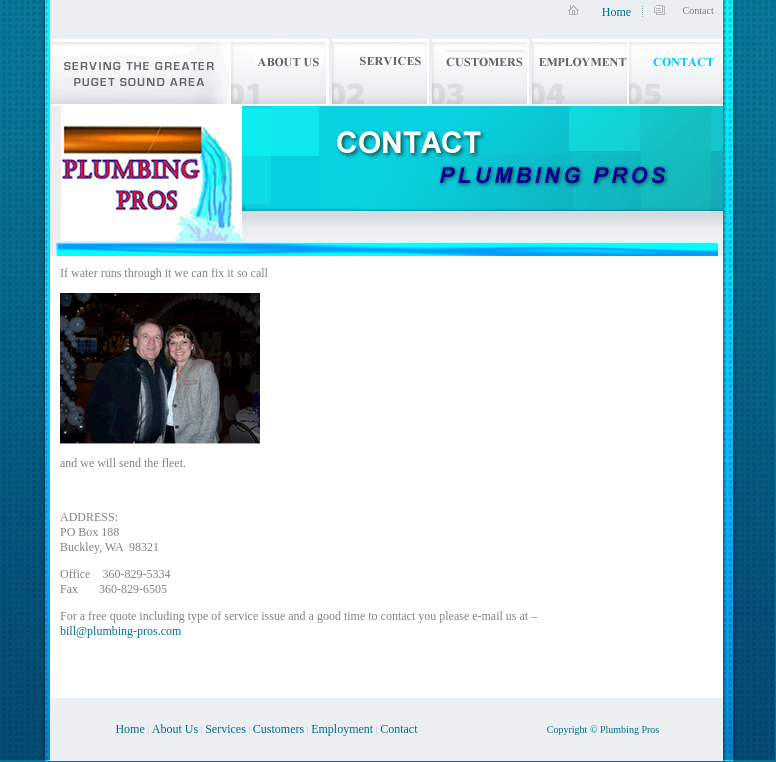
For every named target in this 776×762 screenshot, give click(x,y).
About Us (175, 729)
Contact (398, 729)
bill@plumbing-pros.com (120, 631)
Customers (278, 729)
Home (616, 12)
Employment (342, 729)
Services (225, 729)
